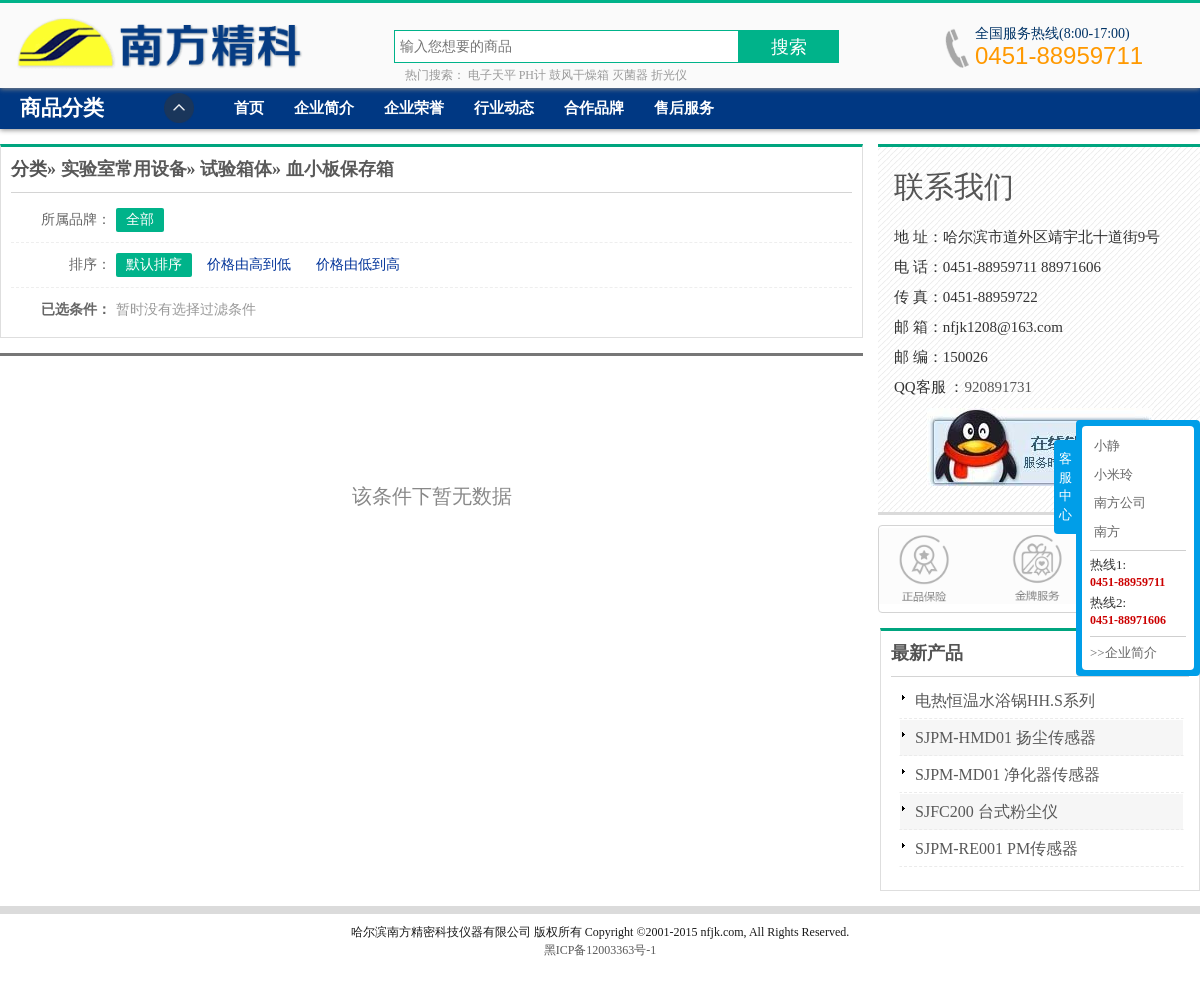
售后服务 (684, 108)
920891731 (998, 387)
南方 (1107, 531)
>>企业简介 (1123, 652)
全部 (140, 219)
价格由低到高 (358, 264)
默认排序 (154, 264)
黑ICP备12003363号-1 (600, 950)
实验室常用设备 (124, 169)
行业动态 (504, 108)
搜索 (789, 47)
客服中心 (1065, 486)
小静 (1107, 445)
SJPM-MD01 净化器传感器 (1007, 774)
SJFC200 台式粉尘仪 (986, 811)
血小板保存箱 (340, 169)
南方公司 (1120, 502)
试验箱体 (236, 169)
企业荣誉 (414, 108)
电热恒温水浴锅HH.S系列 (1005, 700)
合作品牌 (594, 108)
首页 (249, 108)
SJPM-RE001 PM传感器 (996, 848)
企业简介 (324, 108)
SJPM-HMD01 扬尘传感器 (1005, 737)
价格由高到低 (249, 264)
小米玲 (1113, 474)
